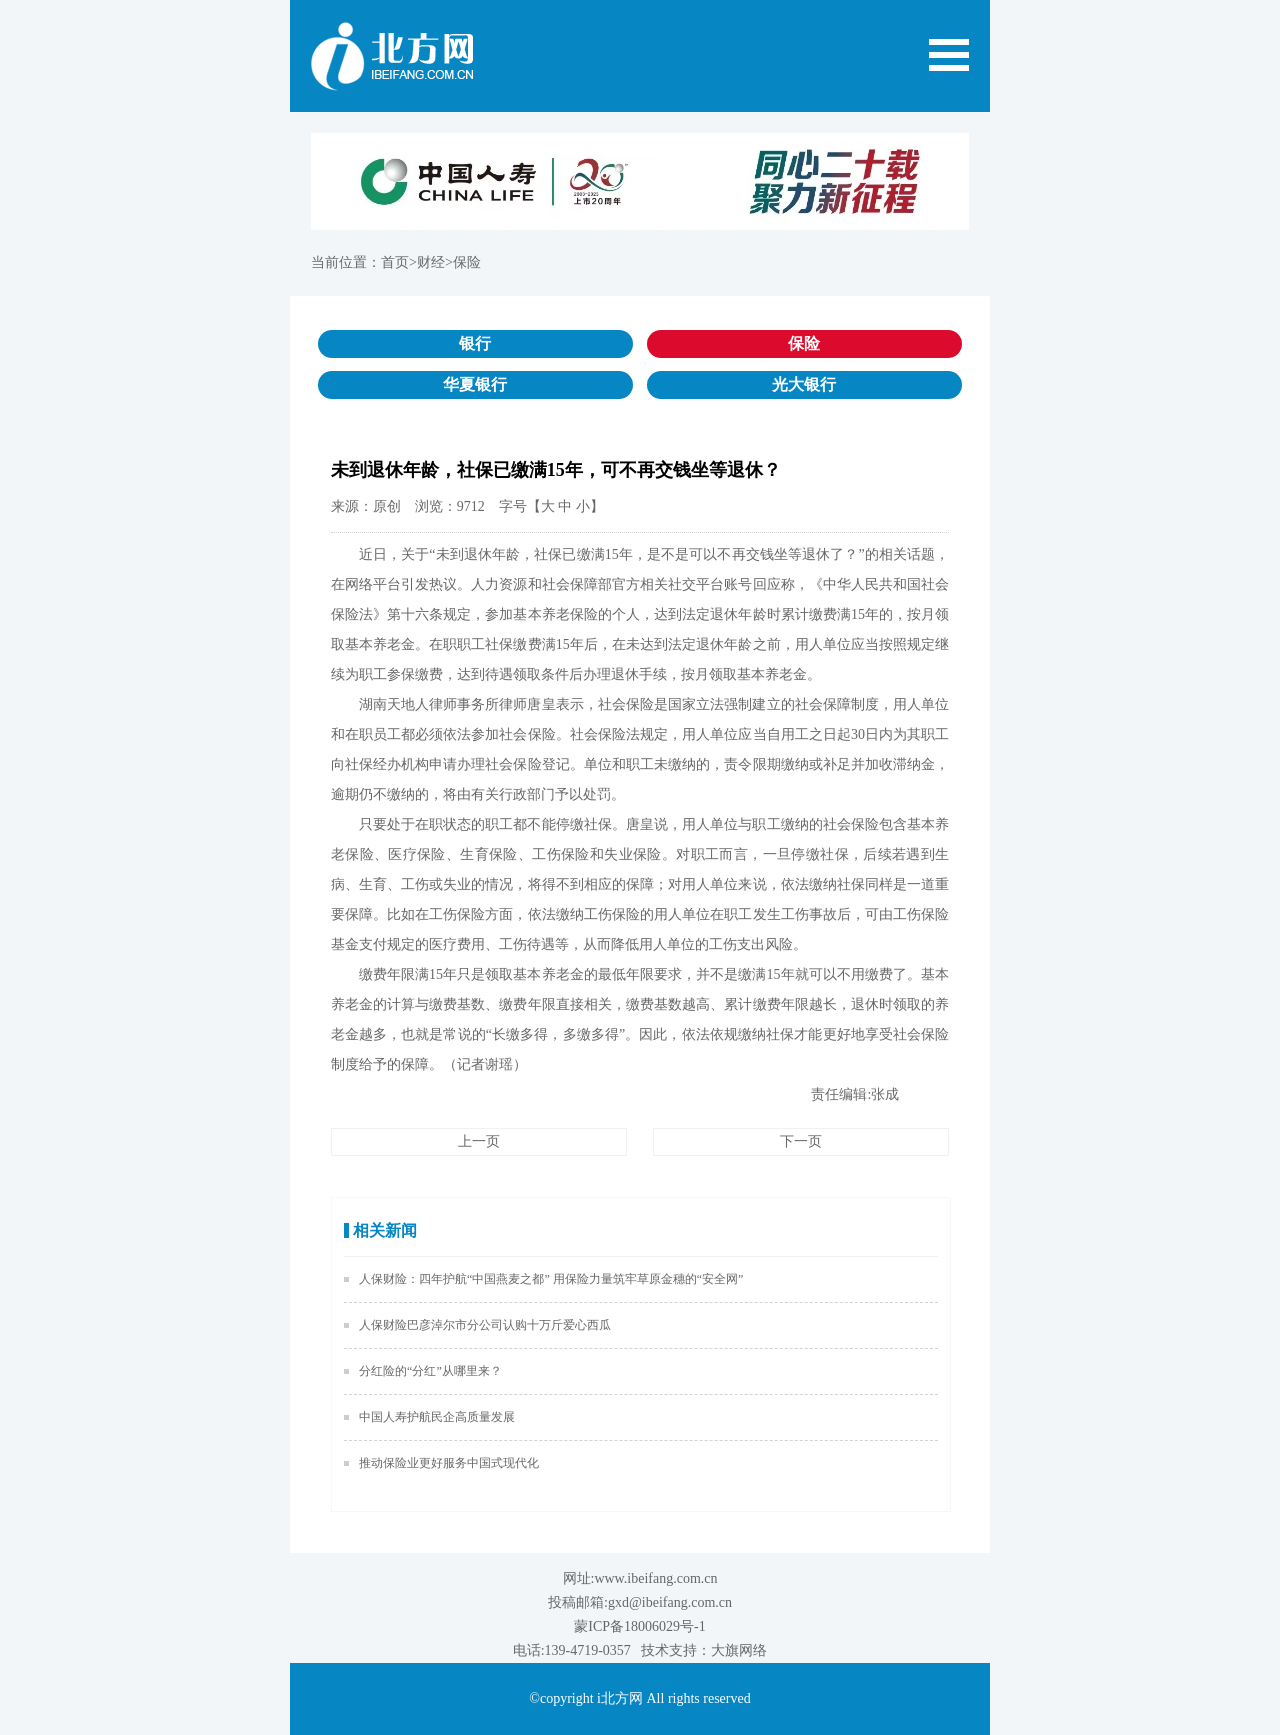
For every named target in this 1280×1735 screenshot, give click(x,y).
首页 (395, 262)
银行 (475, 343)
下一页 (801, 1141)
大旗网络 (739, 1650)
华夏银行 (475, 384)
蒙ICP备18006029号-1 (639, 1626)
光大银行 (804, 384)
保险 (804, 343)
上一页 (479, 1141)
